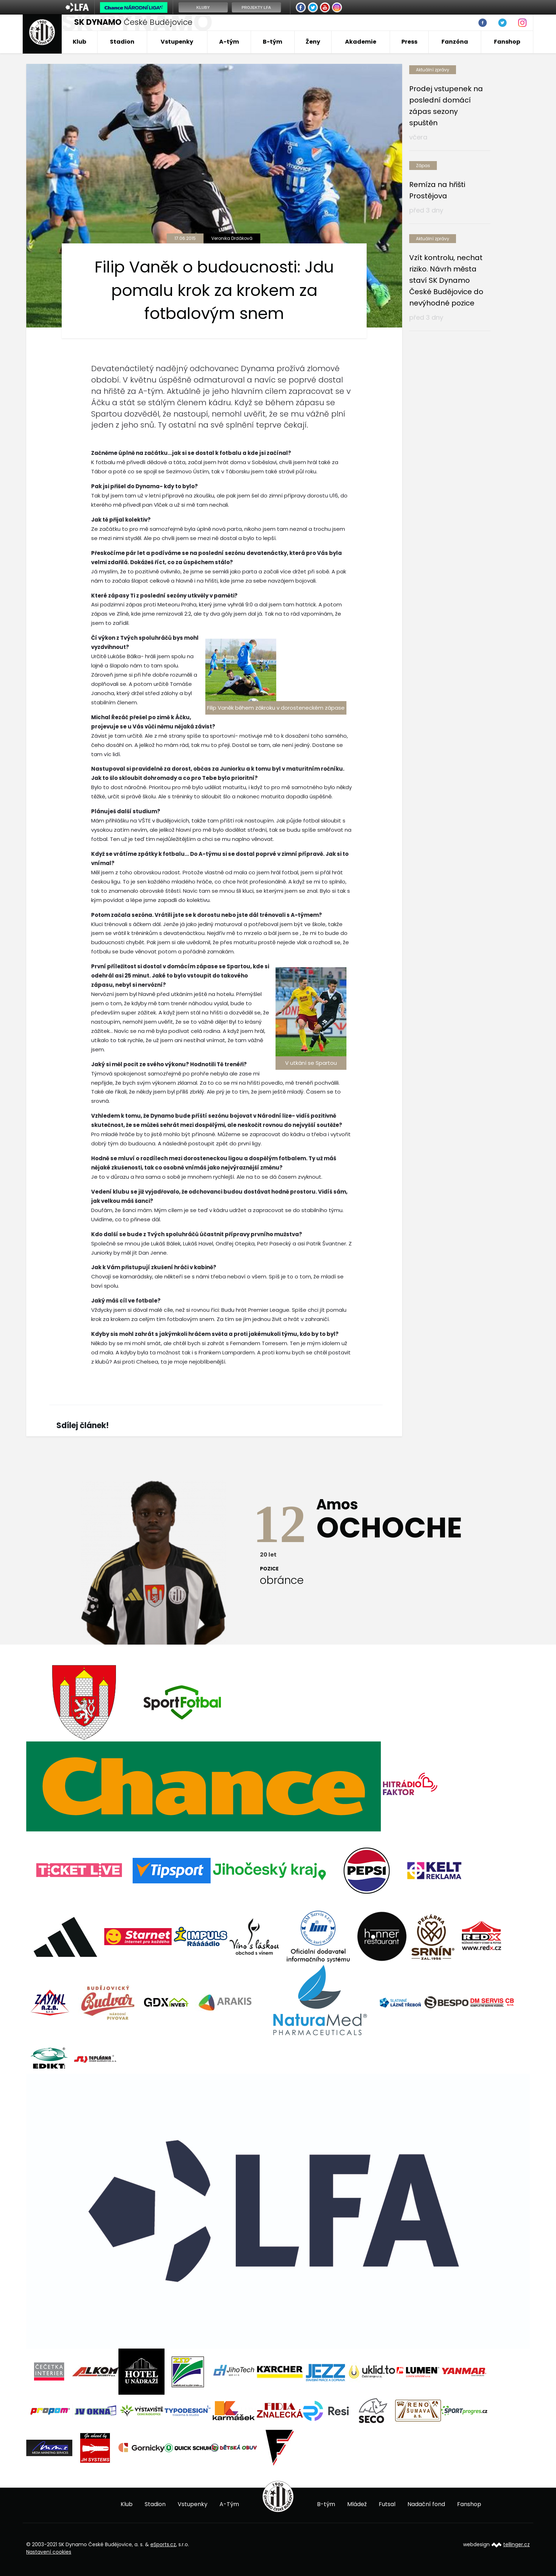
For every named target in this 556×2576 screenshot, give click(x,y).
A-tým (229, 42)
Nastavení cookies (48, 2551)
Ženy (313, 42)
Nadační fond (426, 2504)
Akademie (360, 42)
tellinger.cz (516, 2544)
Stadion (122, 42)
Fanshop (507, 42)
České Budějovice (133, 22)
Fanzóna (454, 42)
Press (409, 42)
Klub (79, 42)
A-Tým (229, 2504)
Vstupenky (177, 42)
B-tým (272, 42)
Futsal (387, 2504)
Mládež (357, 2504)
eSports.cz (163, 2544)
